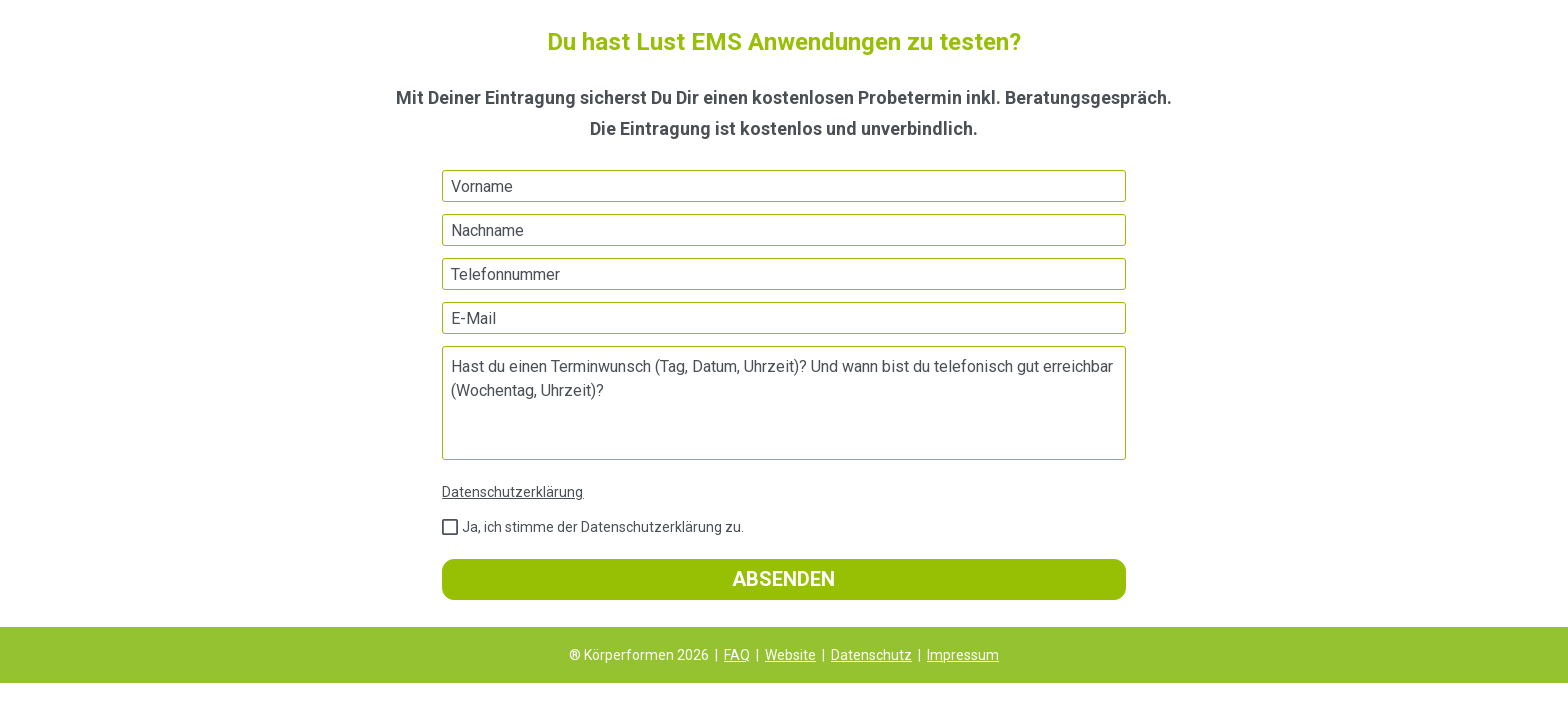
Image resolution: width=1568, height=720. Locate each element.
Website (790, 655)
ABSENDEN (783, 579)
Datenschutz (871, 655)
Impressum (963, 655)
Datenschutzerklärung (512, 492)
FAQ (737, 655)
